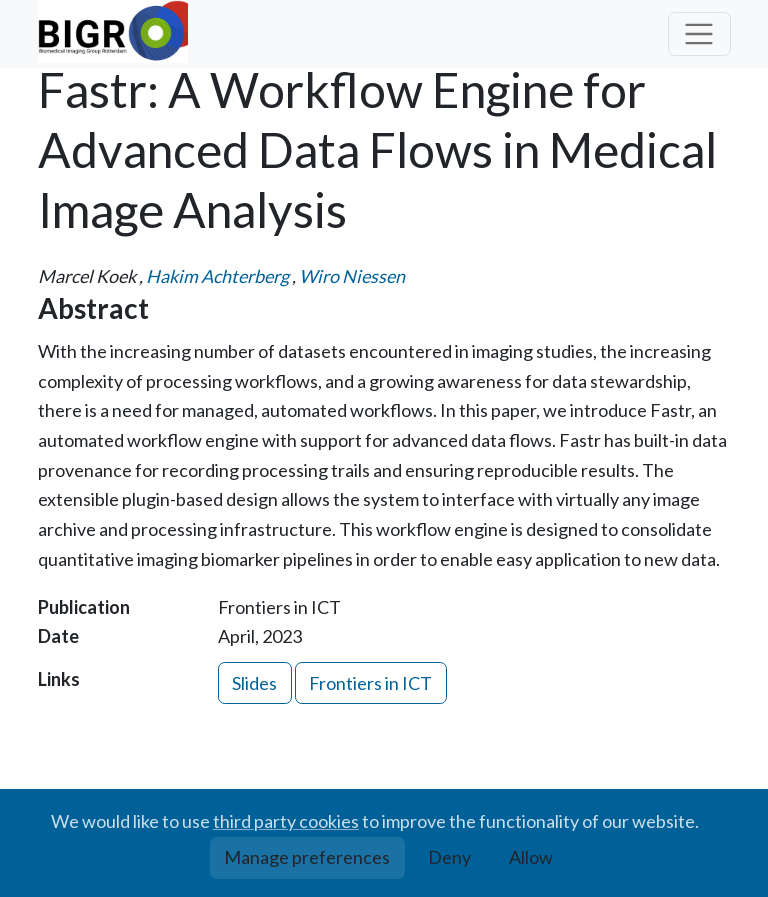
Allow (531, 857)
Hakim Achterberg (217, 276)
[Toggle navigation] (699, 34)
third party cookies (286, 821)
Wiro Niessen (352, 276)
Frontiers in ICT (370, 683)
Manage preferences (307, 857)
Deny (449, 857)
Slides (254, 683)
